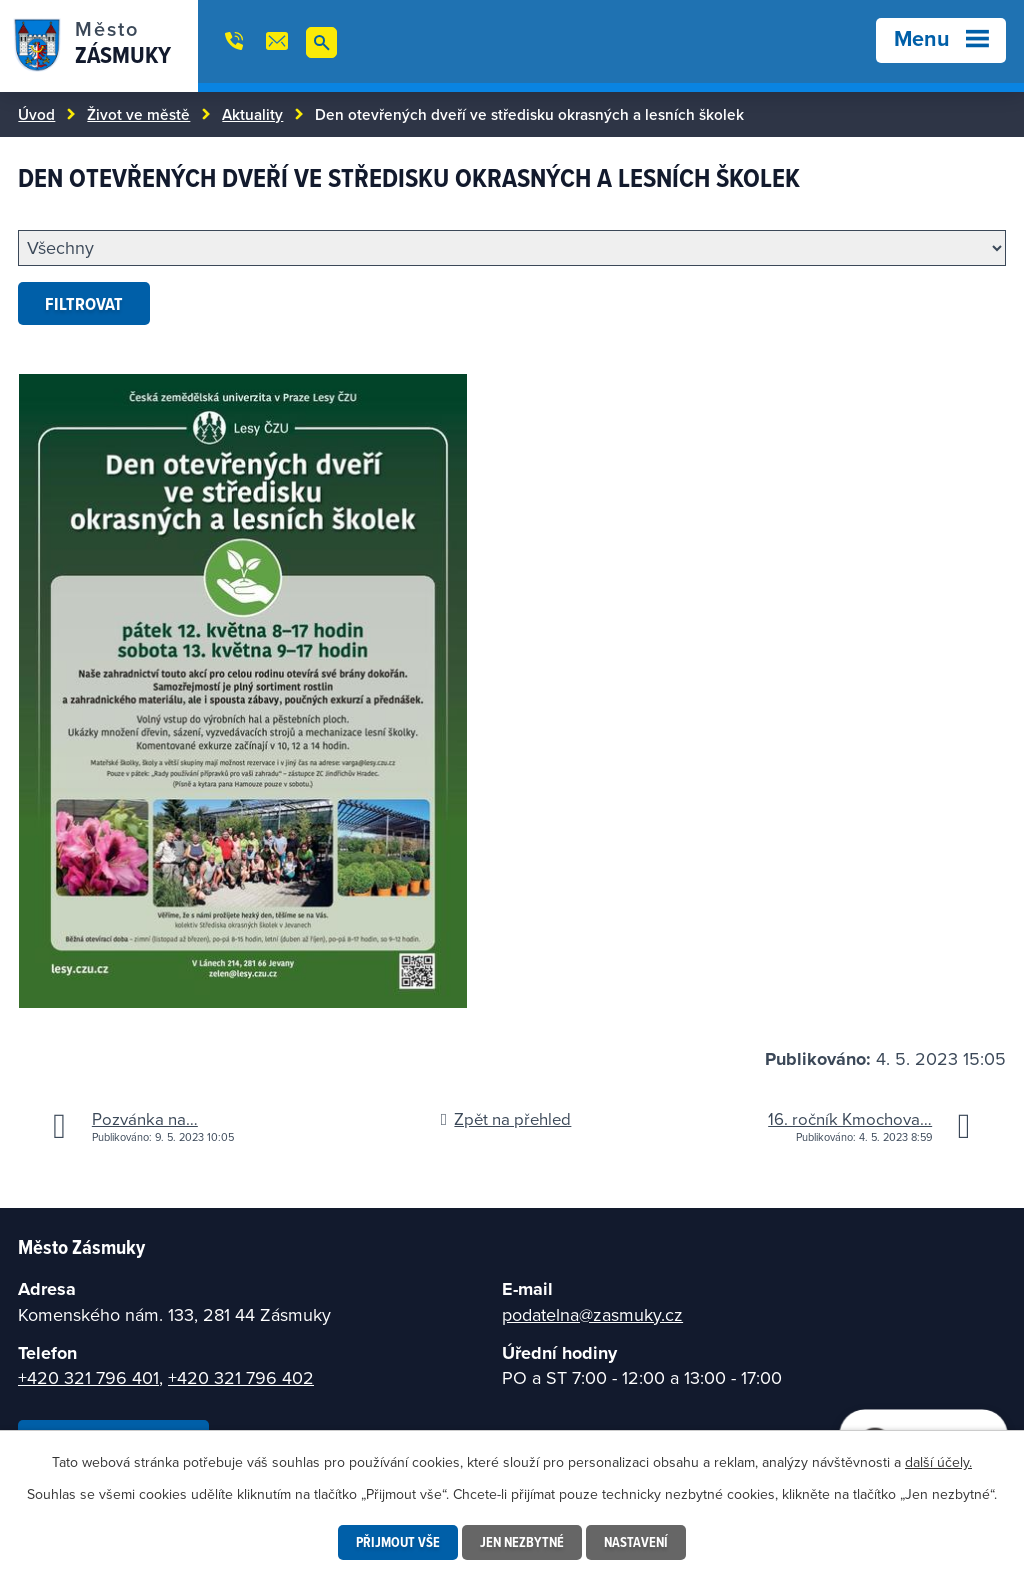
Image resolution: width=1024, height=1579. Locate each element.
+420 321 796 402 (241, 1377)
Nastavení (636, 1542)
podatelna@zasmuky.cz (592, 1314)
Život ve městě (138, 114)
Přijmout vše (398, 1542)
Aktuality (252, 114)
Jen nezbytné (522, 1542)
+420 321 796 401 (88, 1377)
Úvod (36, 114)
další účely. (938, 1462)
